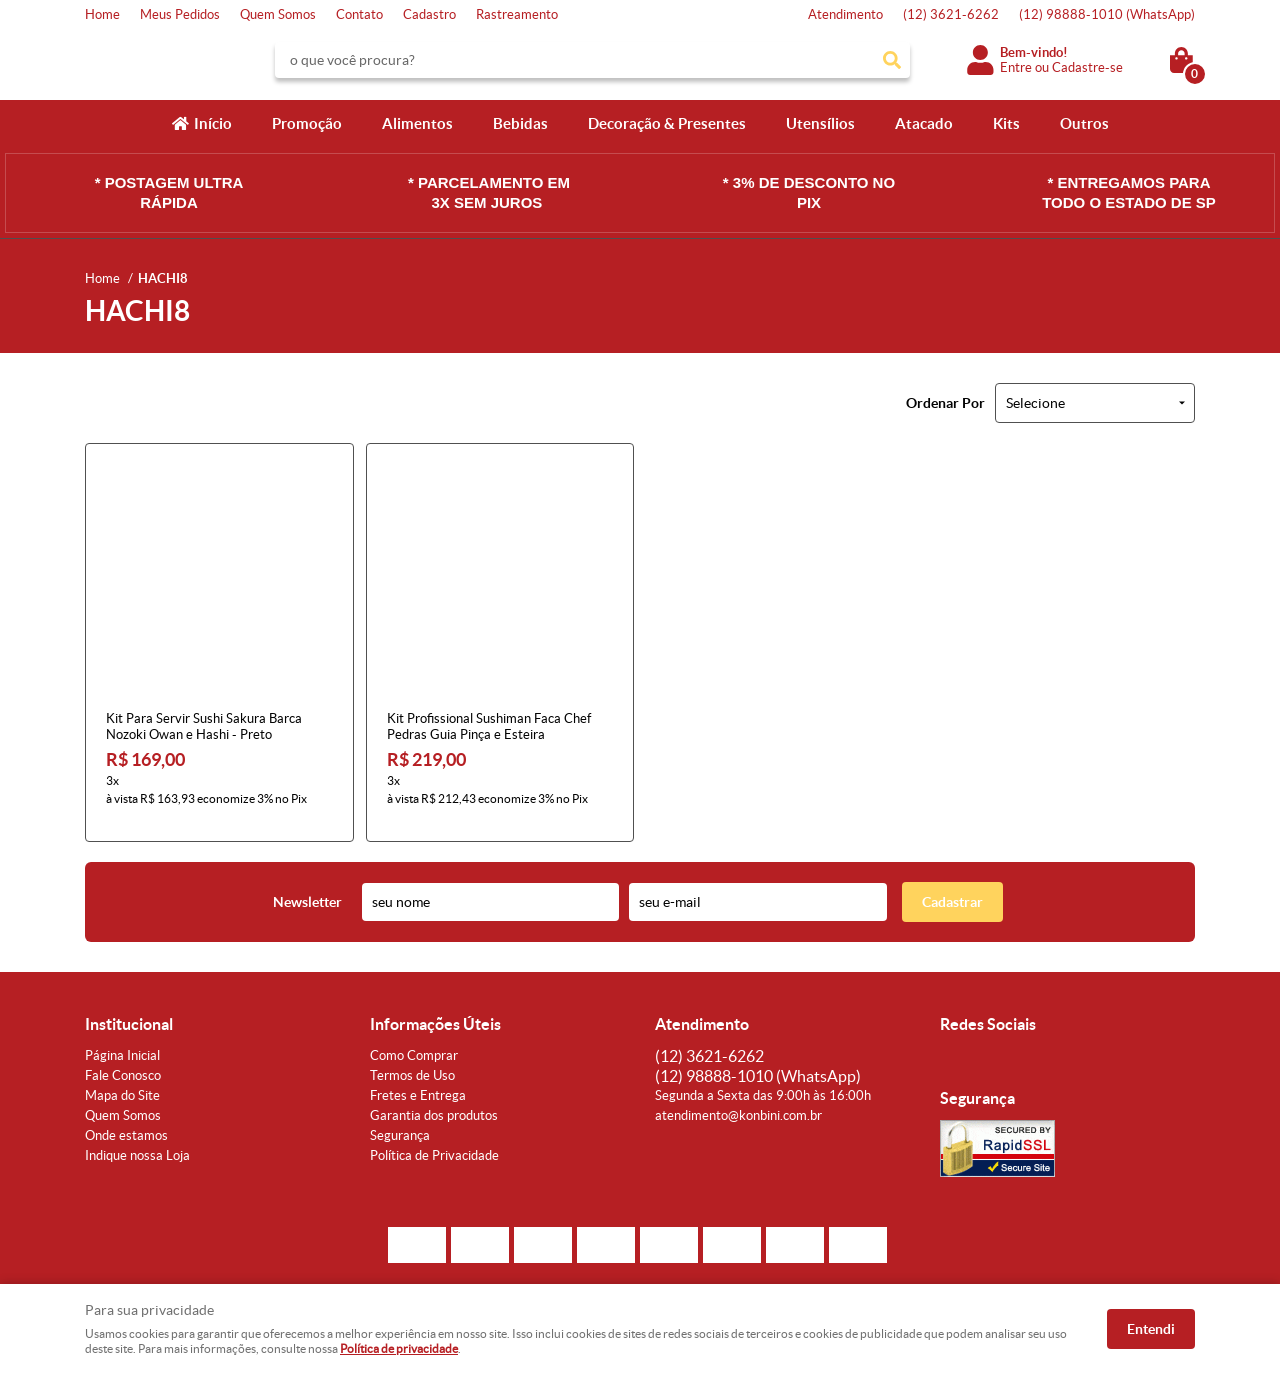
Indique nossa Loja (137, 1142)
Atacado (924, 123)
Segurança (400, 1122)
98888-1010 (1107, 14)
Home (102, 14)
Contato (359, 14)
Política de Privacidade (434, 1142)
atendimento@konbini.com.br (738, 1102)
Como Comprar (414, 1042)
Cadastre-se (1087, 67)
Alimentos (417, 123)
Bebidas (520, 123)
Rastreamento (517, 14)
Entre (1016, 67)
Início (213, 123)
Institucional (129, 1011)
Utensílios (820, 123)
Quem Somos (278, 14)
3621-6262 (951, 14)
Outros (1084, 123)
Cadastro (429, 14)
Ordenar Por (945, 403)
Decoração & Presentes (667, 123)
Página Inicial (122, 1042)
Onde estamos (126, 1122)
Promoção (307, 123)
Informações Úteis (435, 1011)
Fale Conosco (123, 1062)
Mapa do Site (122, 1082)
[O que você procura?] (892, 60)
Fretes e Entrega (418, 1082)
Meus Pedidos (180, 14)
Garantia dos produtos (434, 1102)
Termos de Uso (412, 1062)
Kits (1006, 123)
